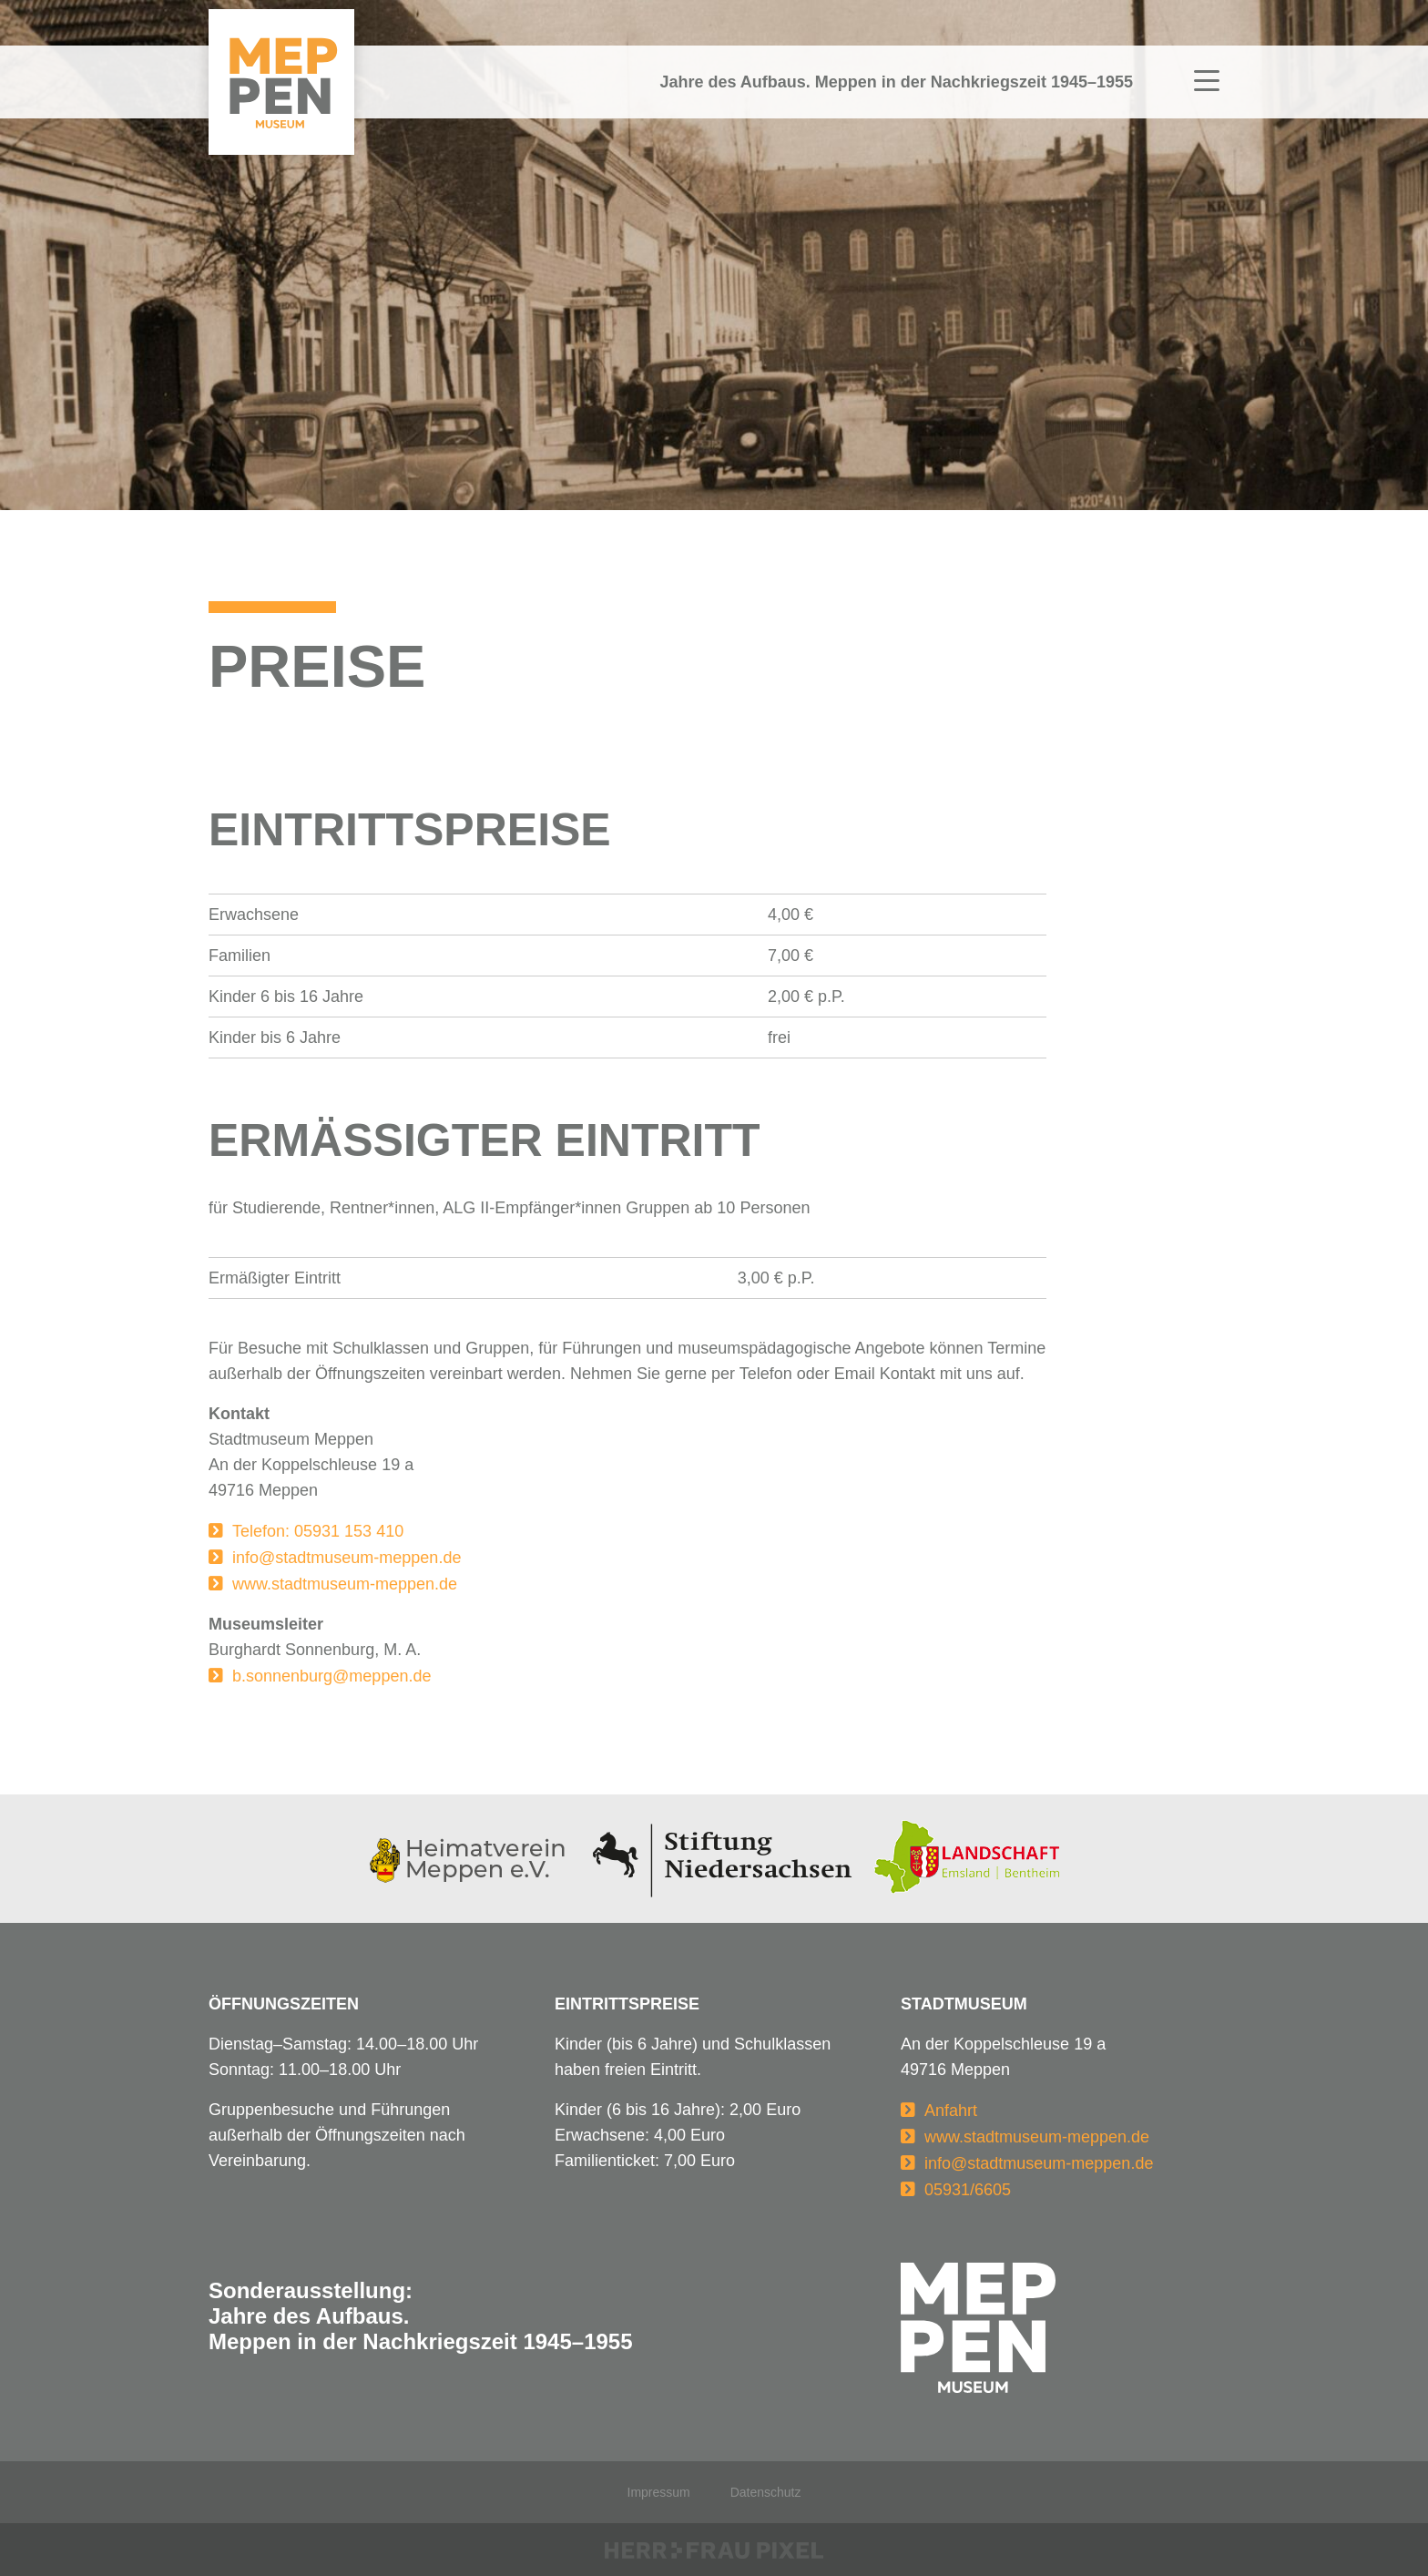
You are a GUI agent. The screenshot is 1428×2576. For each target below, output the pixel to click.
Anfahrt (950, 2110)
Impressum (658, 2492)
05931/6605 (967, 2190)
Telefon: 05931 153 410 (317, 1531)
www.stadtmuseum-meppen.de (344, 1584)
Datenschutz (765, 2492)
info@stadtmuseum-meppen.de (346, 1558)
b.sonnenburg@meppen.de (331, 1676)
